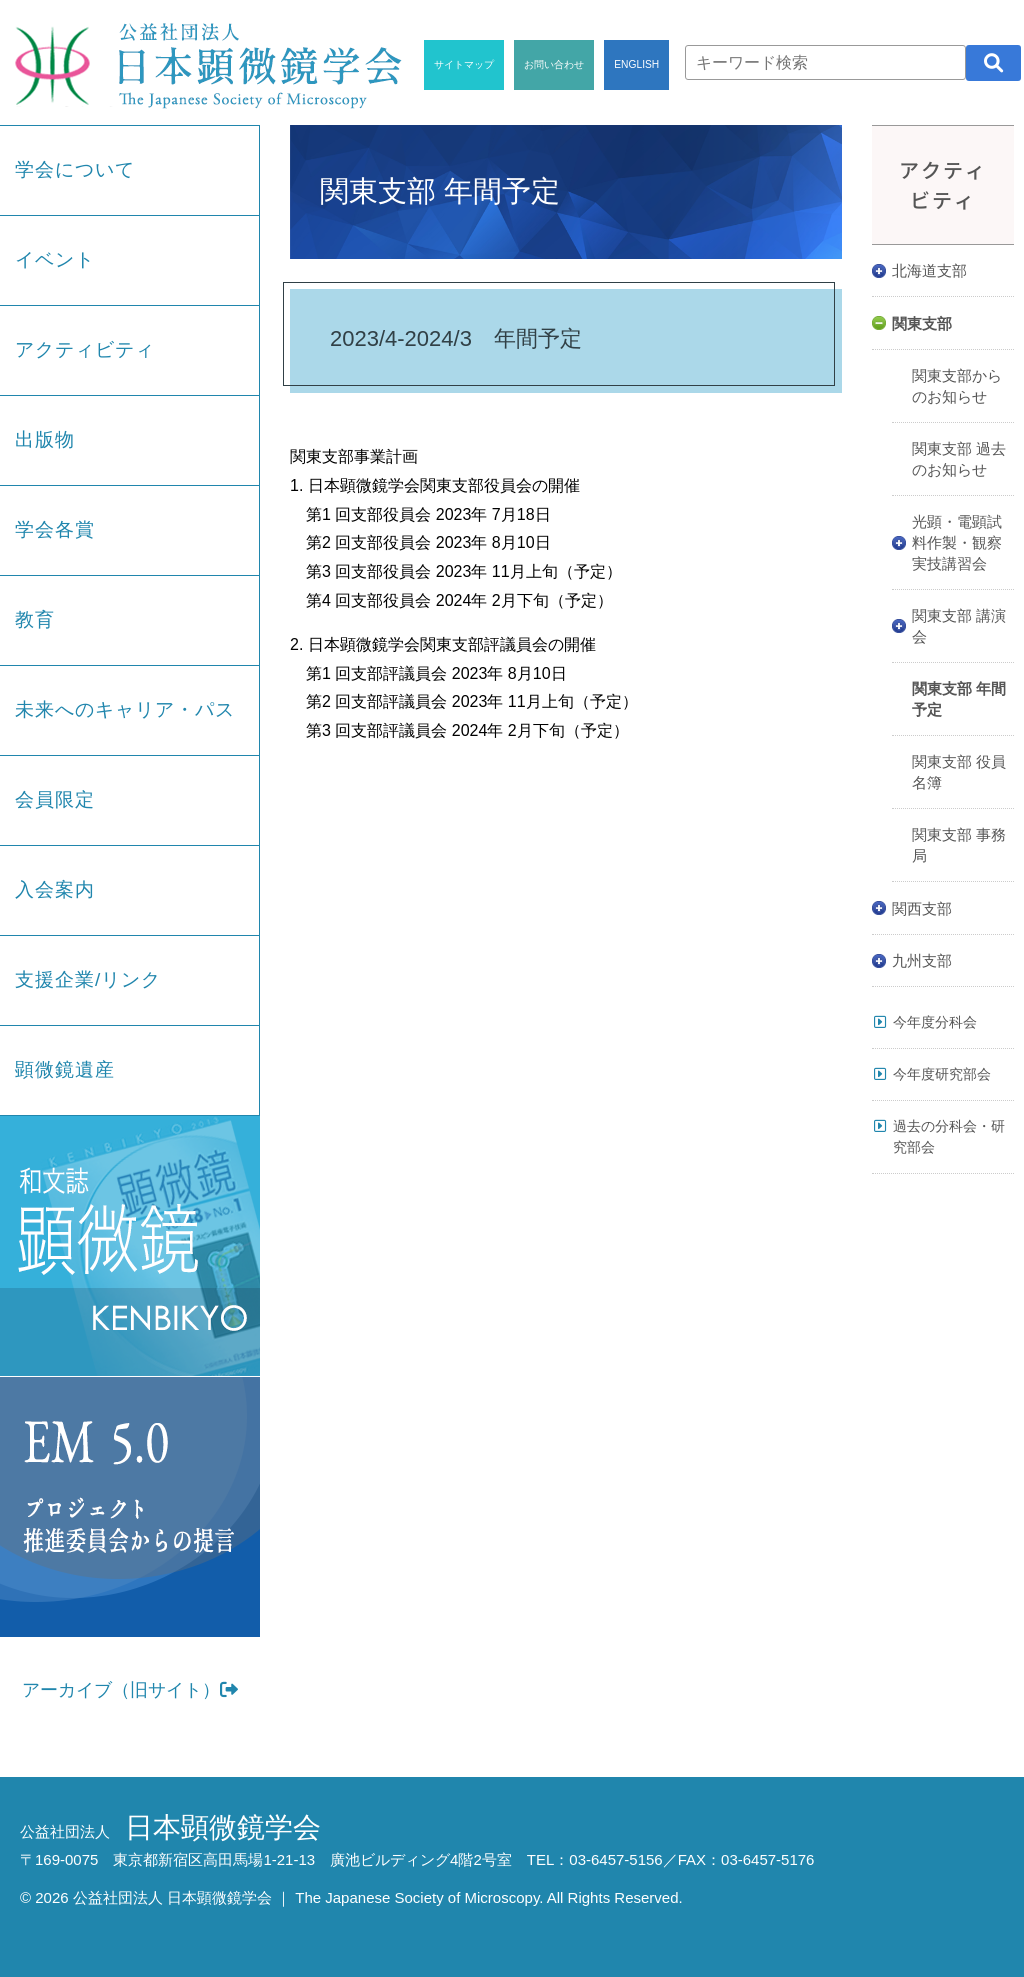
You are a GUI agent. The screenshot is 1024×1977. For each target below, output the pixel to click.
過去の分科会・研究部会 (949, 1136)
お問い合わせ (554, 64)
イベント (55, 259)
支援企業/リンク (88, 979)
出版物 (45, 439)
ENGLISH (636, 64)
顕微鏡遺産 (65, 1069)
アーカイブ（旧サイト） (130, 1690)
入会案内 (55, 889)
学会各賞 (55, 529)
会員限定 (55, 799)
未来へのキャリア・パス (125, 709)
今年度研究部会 (942, 1074)
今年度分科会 (935, 1022)
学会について (75, 169)
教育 (35, 619)
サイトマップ (464, 64)
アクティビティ (85, 349)
